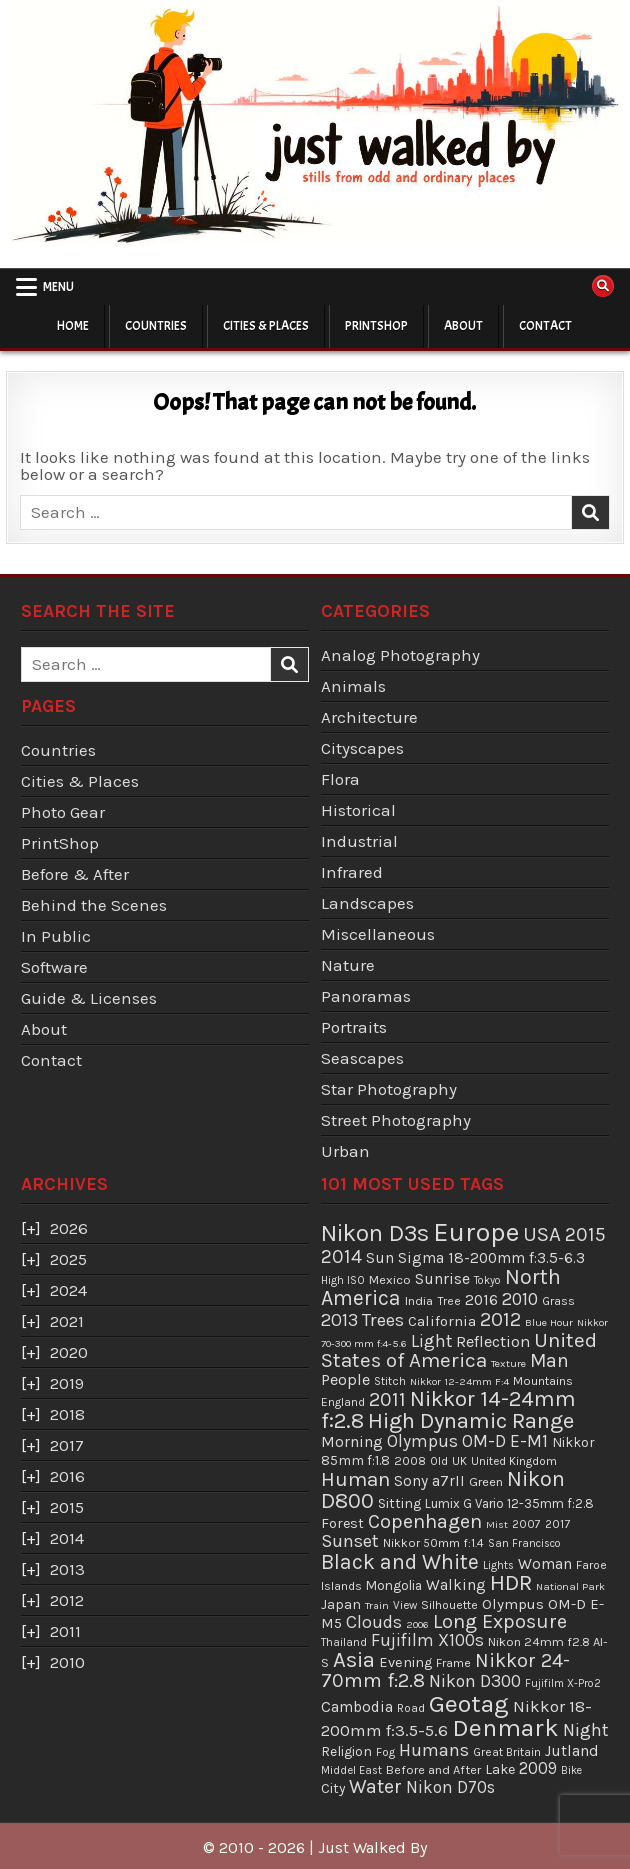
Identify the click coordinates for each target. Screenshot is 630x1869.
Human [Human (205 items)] (355, 1479)
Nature (348, 965)
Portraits (354, 1027)
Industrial (359, 841)
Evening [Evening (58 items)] (405, 1662)
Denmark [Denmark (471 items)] (505, 1727)
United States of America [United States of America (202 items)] (459, 1350)
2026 (69, 1228)
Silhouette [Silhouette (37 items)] (449, 1605)
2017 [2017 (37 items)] (557, 1524)
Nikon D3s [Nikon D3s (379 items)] (375, 1233)
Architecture (369, 717)
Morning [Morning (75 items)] (352, 1442)
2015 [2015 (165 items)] (585, 1234)
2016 (67, 1476)
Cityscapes (362, 748)
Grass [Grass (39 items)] (558, 1301)
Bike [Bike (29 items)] (571, 1770)
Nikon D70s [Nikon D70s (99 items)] (450, 1787)
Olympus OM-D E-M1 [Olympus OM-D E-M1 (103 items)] (467, 1441)
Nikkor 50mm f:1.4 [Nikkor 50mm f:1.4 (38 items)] (433, 1543)
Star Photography (389, 1089)
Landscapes (367, 903)
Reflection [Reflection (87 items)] (493, 1341)
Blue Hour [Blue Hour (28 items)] (549, 1322)
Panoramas (366, 996)
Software (54, 967)
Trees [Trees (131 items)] (383, 1320)
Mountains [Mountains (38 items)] (543, 1381)
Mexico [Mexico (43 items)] (390, 1279)
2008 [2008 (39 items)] (410, 1461)
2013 (67, 1569)
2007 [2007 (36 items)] (526, 1524)
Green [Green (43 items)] (486, 1481)
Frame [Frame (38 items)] (453, 1663)
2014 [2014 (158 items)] (341, 1256)
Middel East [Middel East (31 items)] (351, 1770)
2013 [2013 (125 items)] (339, 1320)
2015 (67, 1507)
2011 (65, 1631)
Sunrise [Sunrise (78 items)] (442, 1278)
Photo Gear (63, 812)
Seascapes (362, 1058)
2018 (67, 1414)
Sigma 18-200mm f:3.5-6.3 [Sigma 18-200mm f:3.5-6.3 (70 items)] (491, 1258)
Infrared (352, 872)
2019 (67, 1383)
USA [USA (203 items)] (542, 1234)
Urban (345, 1151)
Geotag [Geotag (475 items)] (469, 1703)
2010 (67, 1662)
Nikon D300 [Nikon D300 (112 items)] (475, 1681)
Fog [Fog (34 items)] (385, 1752)
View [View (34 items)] (405, 1605)
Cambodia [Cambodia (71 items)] (357, 1707)
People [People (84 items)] (345, 1379)
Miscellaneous (378, 934)
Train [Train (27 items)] (377, 1605)
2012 (67, 1600)
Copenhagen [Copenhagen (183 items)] (425, 1521)
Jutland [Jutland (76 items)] (572, 1751)
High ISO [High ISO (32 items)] (343, 1280)
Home (73, 326)
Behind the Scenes (94, 905)
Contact (545, 326)
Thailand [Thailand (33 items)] (344, 1642)
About (463, 326)
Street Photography (396, 1120)
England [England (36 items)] (343, 1402)
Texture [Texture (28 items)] (508, 1363)
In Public (56, 936)
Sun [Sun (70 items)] (380, 1258)
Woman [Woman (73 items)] (545, 1564)
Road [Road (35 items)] (411, 1708)
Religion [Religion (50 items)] (346, 1751)
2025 (68, 1259)
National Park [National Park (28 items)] (570, 1586)
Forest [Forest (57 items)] (342, 1523)
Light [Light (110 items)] (431, 1341)
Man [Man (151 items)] (549, 1360)
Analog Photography (400, 655)
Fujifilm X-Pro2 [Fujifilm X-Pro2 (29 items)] (563, 1683)
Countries (156, 326)
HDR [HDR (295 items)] (511, 1582)
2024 (68, 1290)
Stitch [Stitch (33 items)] (390, 1381)
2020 (69, 1352)
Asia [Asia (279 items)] (354, 1660)
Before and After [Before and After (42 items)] (433, 1769)
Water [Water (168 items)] (375, 1786)
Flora (340, 779)
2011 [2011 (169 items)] (387, 1399)
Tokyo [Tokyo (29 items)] (487, 1280)
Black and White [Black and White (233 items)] (400, 1561)
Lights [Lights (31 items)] (498, 1565)
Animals (353, 686)
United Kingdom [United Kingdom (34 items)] (514, 1461)
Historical (358, 810)
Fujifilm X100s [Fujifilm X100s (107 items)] (427, 1640)
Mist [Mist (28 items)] (497, 1524)
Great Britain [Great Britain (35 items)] (507, 1752)
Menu (58, 287)
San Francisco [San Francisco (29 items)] (524, 1543)
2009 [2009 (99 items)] (538, 1768)
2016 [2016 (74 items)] (481, 1300)
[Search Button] (603, 286)
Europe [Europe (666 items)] (476, 1232)
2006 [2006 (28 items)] (417, 1624)
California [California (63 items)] (442, 1321)
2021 (67, 1321)
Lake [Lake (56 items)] (500, 1769)
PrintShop (376, 326)
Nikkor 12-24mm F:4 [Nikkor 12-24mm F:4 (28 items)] (459, 1381)
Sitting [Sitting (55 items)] (399, 1503)
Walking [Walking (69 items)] (456, 1585)
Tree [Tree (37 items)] (449, 1301)
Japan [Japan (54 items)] (341, 1604)
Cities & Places (266, 326)
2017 (67, 1445)
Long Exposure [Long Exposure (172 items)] (500, 1621)
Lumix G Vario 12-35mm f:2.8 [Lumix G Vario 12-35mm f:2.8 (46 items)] (509, 1503)
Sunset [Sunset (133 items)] (350, 1541)
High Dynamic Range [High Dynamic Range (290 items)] (471, 1420)
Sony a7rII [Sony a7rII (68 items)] (429, 1481)
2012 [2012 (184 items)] (500, 1319)
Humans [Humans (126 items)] (434, 1750)
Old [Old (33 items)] (439, 1461)
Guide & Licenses (89, 998)
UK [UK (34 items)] (459, 1461)
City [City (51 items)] (333, 1788)
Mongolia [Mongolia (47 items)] (394, 1585)
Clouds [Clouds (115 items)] (374, 1622)
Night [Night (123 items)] (586, 1730)
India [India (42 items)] (419, 1300)
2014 (67, 1538)
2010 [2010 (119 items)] (520, 1299)
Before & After (75, 874)
